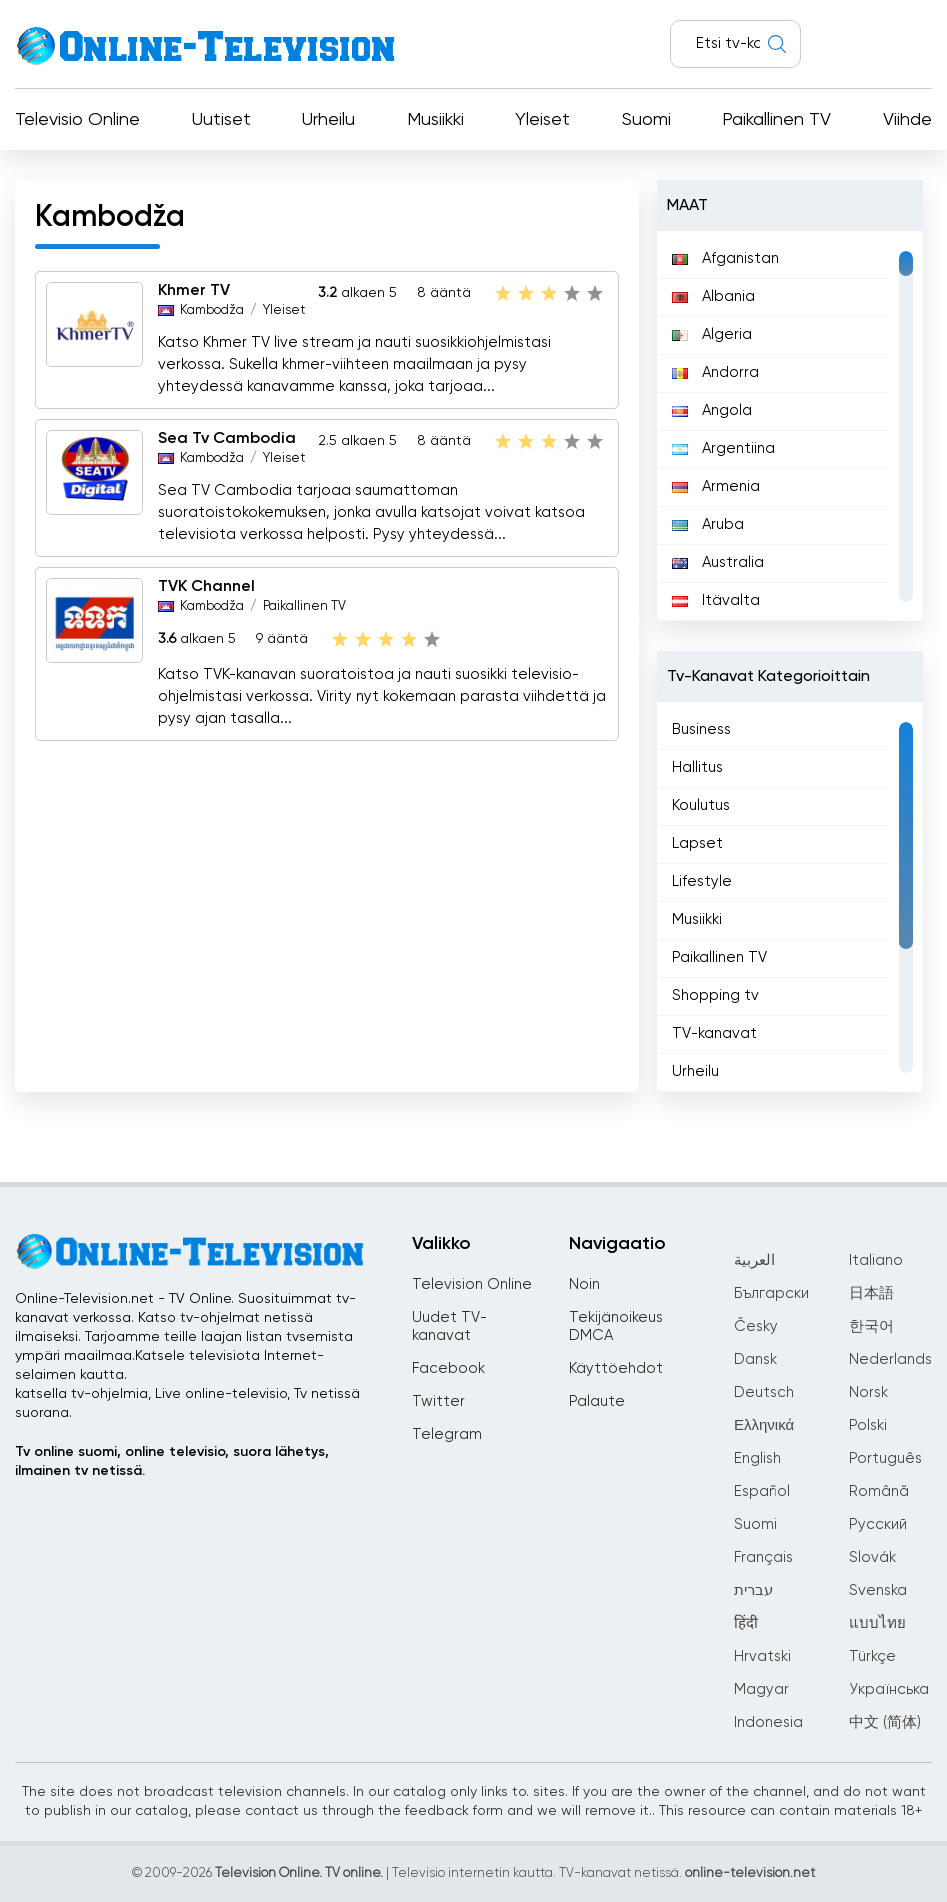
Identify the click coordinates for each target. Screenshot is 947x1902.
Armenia (716, 486)
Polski (868, 1425)
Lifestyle (702, 881)
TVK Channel (206, 587)
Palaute (597, 1401)
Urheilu (328, 120)
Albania (713, 296)
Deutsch (764, 1392)
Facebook (448, 1368)
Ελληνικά (764, 1425)
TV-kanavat (714, 1033)
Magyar (761, 1689)
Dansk (755, 1359)
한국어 (871, 1326)
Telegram (447, 1434)
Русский (878, 1524)
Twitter (438, 1401)
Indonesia (768, 1722)
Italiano (876, 1260)
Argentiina (723, 448)
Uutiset (221, 120)
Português (885, 1458)
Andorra (715, 372)
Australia (718, 562)
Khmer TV (194, 291)
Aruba (708, 524)
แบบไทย (877, 1623)
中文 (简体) (885, 1722)
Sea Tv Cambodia (227, 439)
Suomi (646, 120)
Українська (889, 1689)
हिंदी (746, 1623)
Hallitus (697, 767)
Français (763, 1557)
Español (762, 1491)
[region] (790, 426)
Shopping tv (715, 995)
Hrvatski (762, 1656)
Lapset (697, 843)
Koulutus (701, 805)
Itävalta (716, 600)
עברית (753, 1590)
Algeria (712, 334)
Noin (584, 1284)
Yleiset (542, 120)
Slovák (872, 1557)
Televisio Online (77, 120)
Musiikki (435, 120)
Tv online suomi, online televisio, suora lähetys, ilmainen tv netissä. (172, 1461)
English (757, 1458)
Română (879, 1491)
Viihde (907, 120)
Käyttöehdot (616, 1368)
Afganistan (725, 258)
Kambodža (212, 310)
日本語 (871, 1293)
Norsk (868, 1392)
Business (701, 729)
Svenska (878, 1590)
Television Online (472, 1284)
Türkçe (872, 1656)
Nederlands (890, 1359)
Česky (756, 1326)
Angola (712, 410)
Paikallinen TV (776, 120)
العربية (754, 1260)
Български (771, 1293)
